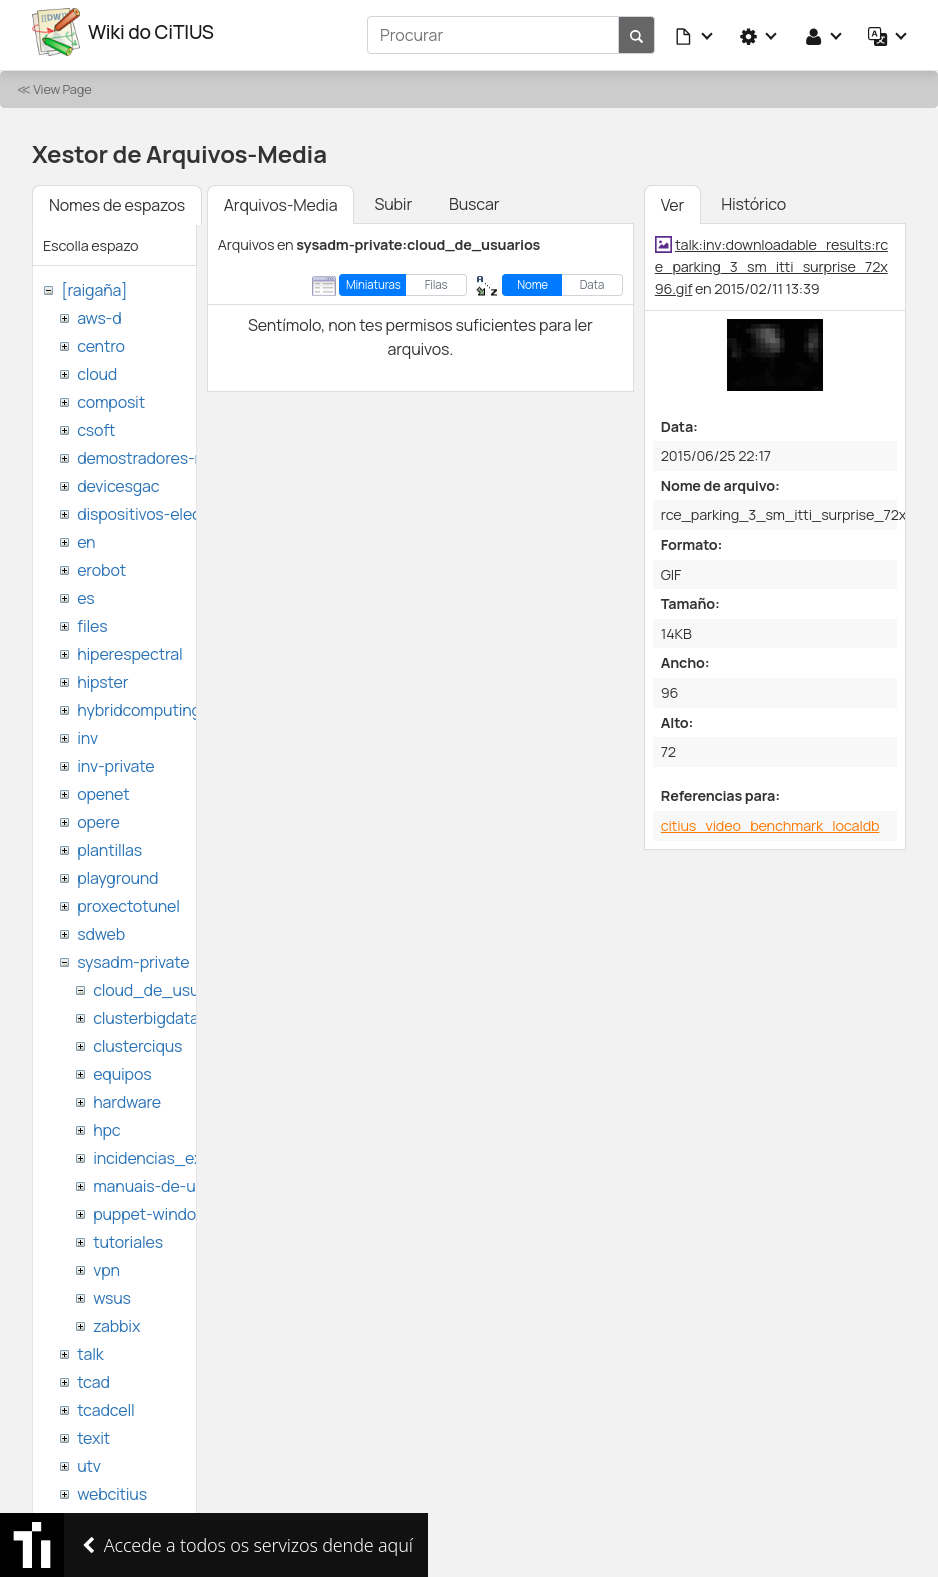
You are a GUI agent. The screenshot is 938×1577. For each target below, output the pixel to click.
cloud (97, 368)
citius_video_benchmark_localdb (770, 819)
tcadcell (105, 1404)
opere (98, 816)
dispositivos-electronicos (168, 508)
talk (90, 1348)
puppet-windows (154, 1208)
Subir (393, 198)
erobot (101, 564)
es (85, 592)
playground (117, 872)
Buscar (474, 198)
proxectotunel (128, 900)
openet (103, 788)
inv (87, 732)
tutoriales (128, 1236)
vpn (106, 1264)
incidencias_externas (171, 1152)
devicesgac (118, 480)
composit (111, 396)
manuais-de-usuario (166, 1180)
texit (93, 1432)
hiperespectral (129, 648)
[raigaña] (94, 284)
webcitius (112, 1488)
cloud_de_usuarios (164, 984)
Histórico (753, 198)
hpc (106, 1124)
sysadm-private (133, 956)
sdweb (101, 928)
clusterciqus (137, 1040)
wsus (112, 1292)
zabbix (116, 1320)
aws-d (99, 312)
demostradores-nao (149, 452)
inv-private (115, 760)
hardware (127, 1096)
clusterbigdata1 (149, 1012)
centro (101, 340)
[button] (695, 32)
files (92, 620)
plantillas (109, 844)
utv (89, 1460)
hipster (102, 676)
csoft (96, 424)
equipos (122, 1068)
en (86, 536)
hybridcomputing (139, 704)
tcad (93, 1376)
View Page (62, 83)
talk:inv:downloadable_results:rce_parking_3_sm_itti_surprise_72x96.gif (771, 260)
